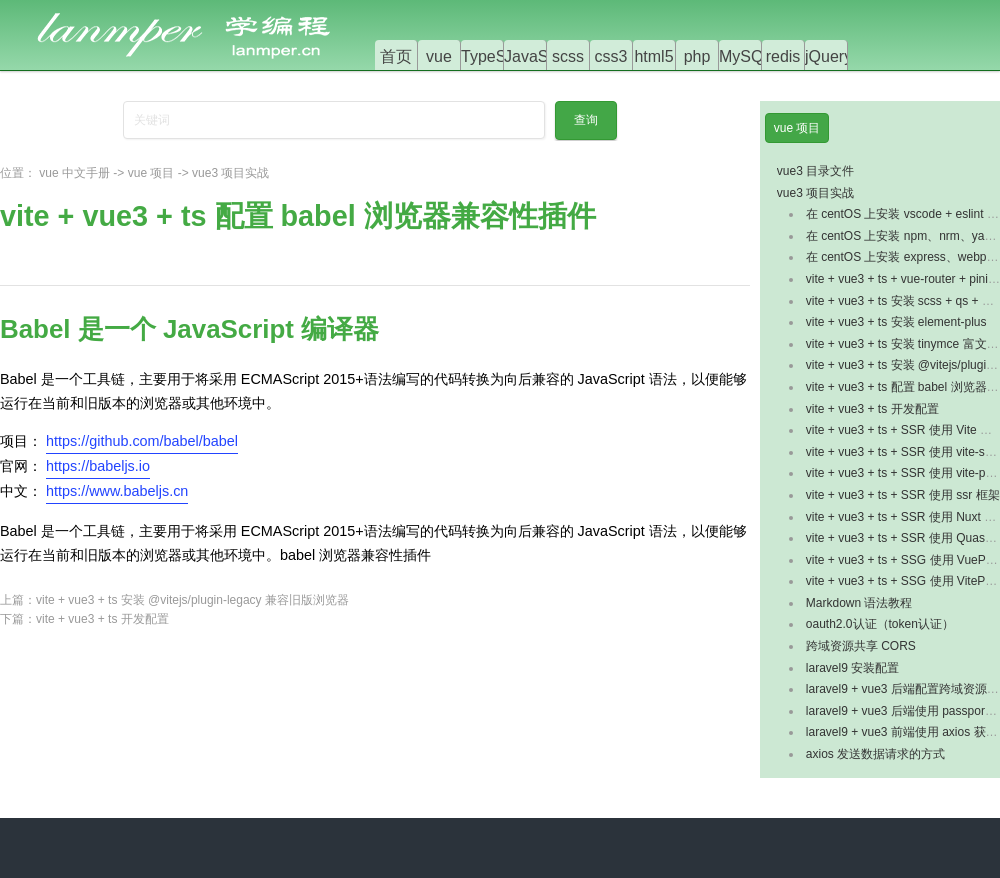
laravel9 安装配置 (852, 668)
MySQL (745, 56)
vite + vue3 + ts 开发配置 (102, 619)
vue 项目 (151, 173)
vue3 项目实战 (230, 173)
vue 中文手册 (74, 173)
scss (568, 56)
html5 (653, 56)
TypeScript (499, 56)
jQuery (828, 56)
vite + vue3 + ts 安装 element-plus (896, 322)
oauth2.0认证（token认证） (880, 624)
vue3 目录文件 (815, 171)
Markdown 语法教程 (859, 603)
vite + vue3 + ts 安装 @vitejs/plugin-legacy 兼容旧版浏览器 (192, 600)
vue (439, 56)
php (697, 56)
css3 (611, 56)
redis (783, 56)
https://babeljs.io (98, 466)
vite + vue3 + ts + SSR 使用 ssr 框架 (903, 495)
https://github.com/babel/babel (142, 441)
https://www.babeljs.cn (117, 491)
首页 (396, 56)
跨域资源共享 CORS (861, 646)
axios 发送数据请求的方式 (875, 754)
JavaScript (541, 56)
